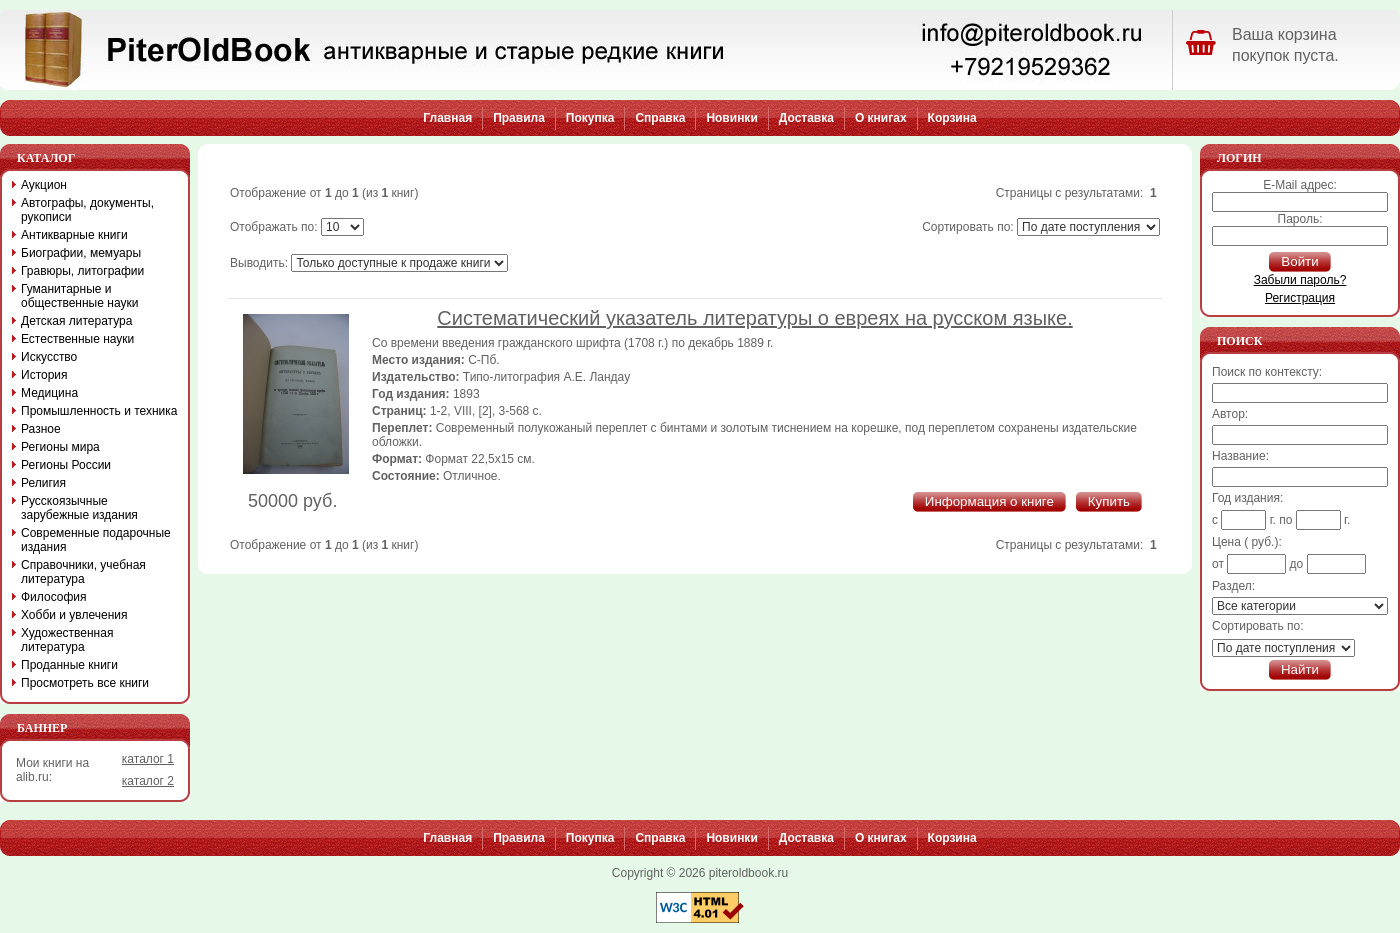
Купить (1109, 501)
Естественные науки (77, 339)
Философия (54, 597)
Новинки (731, 118)
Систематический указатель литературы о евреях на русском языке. (754, 318)
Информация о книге (989, 501)
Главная (447, 118)
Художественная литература (67, 640)
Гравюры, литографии (82, 271)
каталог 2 (148, 781)
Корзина (952, 118)
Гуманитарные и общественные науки (79, 296)
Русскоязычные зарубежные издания (79, 508)
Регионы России (66, 465)
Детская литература (76, 321)
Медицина (49, 393)
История (44, 375)
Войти (1299, 261)
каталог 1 (148, 759)
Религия (43, 483)
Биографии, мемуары (81, 253)
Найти (1300, 669)
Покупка (590, 118)
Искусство (49, 357)
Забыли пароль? (1300, 280)
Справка (660, 118)
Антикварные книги (74, 235)
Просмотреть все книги (85, 683)
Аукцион (44, 185)
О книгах (881, 118)
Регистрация (1300, 298)
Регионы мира (60, 447)
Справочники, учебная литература (83, 572)
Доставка (806, 118)
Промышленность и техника (99, 411)
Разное (41, 429)
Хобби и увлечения (74, 615)
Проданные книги (69, 665)
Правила (519, 118)
